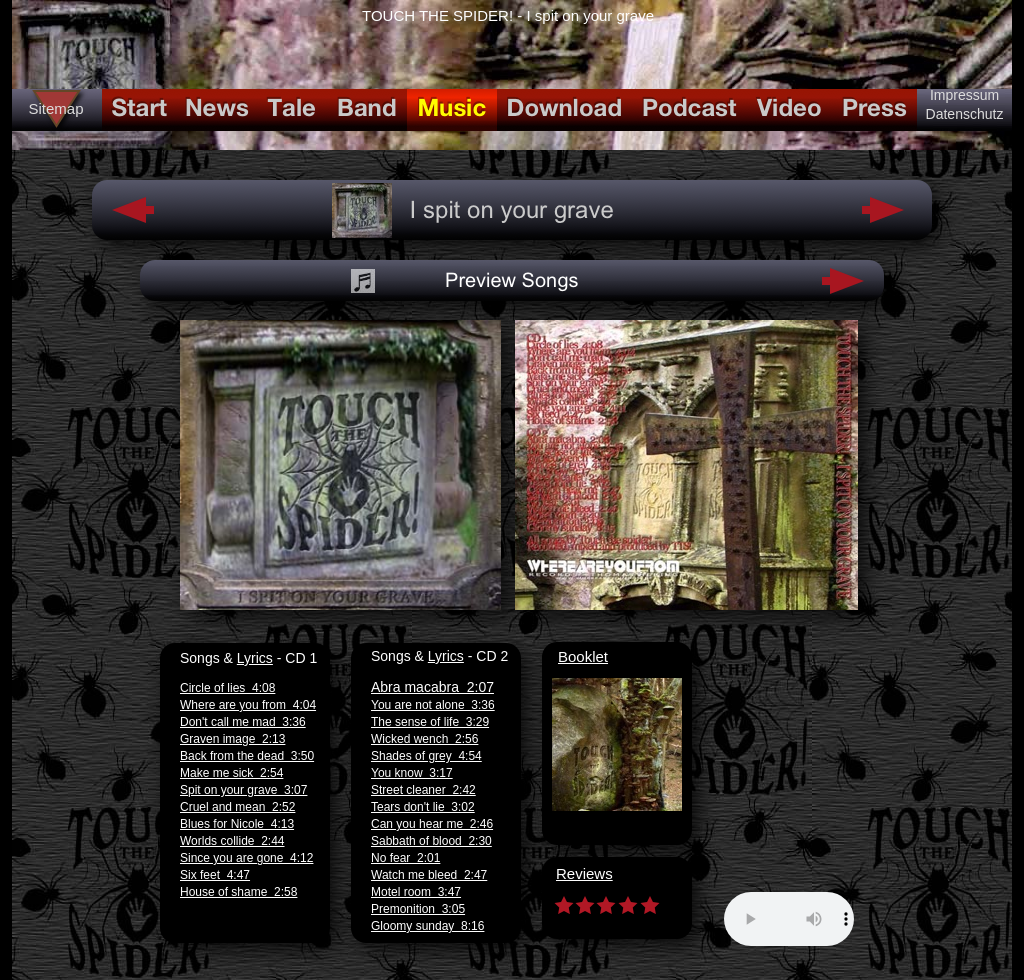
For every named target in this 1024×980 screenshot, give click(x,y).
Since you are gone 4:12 (246, 858)
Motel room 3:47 (416, 892)
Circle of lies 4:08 (227, 688)
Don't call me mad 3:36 (243, 722)
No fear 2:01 (405, 858)
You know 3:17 (412, 773)
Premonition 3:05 (418, 909)
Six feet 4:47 (215, 875)
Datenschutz (965, 114)
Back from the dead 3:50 (247, 756)
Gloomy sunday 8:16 (427, 926)
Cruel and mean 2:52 (237, 807)
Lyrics (255, 658)
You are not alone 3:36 (433, 705)
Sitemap (55, 108)
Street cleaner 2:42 (423, 790)
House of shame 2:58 (238, 892)
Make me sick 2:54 (231, 773)
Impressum (964, 95)
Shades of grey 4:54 (426, 756)
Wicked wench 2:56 (424, 739)
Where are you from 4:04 (248, 705)
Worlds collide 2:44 (232, 841)
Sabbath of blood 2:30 (431, 841)
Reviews (584, 873)
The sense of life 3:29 (430, 722)
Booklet (583, 656)
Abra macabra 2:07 (432, 687)
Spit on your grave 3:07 (243, 790)
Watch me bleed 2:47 (429, 875)
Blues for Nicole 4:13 (237, 824)
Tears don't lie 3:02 (423, 807)
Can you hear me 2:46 (432, 824)
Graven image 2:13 (232, 739)
